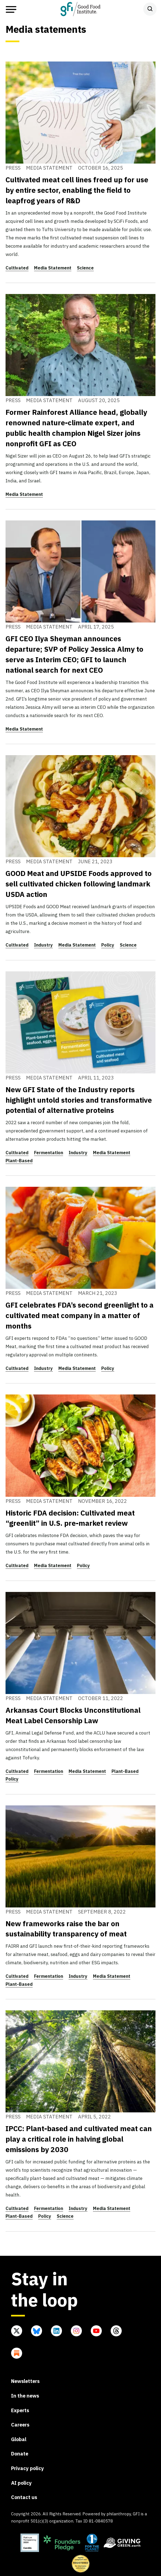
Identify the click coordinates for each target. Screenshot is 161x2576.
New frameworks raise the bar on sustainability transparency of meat (66, 1929)
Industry (43, 945)
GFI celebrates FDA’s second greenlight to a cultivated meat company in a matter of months (80, 1315)
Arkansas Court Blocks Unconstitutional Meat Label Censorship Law (73, 1715)
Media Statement (52, 268)
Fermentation (48, 1152)
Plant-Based (19, 1160)
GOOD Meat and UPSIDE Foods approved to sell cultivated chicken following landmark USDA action (79, 884)
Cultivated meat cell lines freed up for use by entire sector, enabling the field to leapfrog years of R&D (77, 190)
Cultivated (17, 268)
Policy (107, 945)
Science (85, 268)
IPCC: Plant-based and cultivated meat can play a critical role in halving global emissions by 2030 (79, 2139)
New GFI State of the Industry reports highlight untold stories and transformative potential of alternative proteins (79, 1100)
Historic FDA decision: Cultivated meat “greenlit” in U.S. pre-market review (70, 1518)
